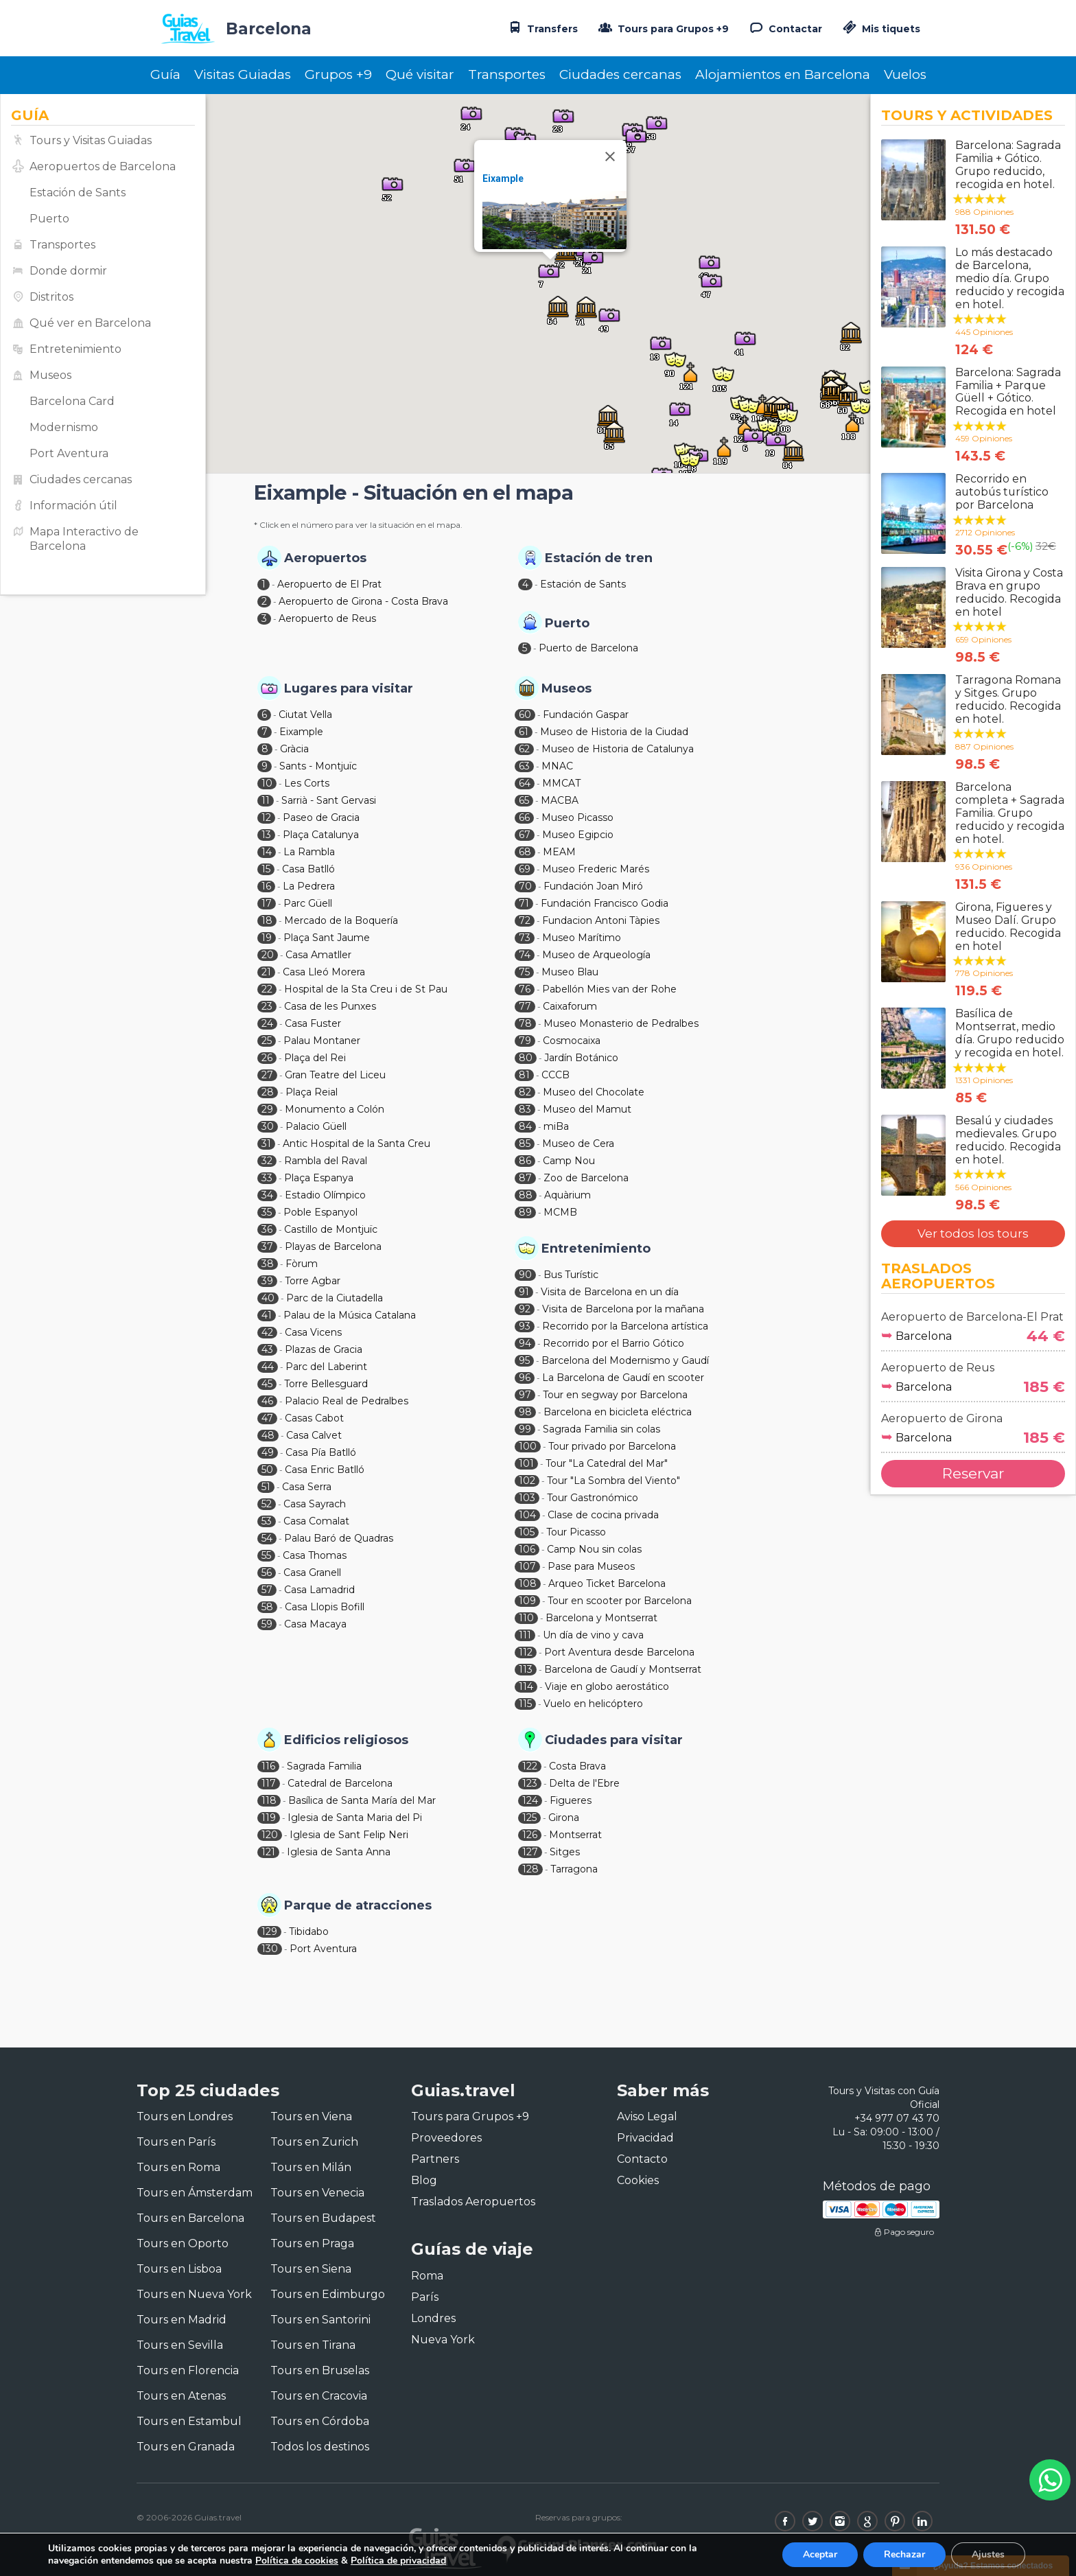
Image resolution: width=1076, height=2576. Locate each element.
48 (267, 1435)
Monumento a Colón (334, 1109)
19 (266, 937)
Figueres (571, 1800)
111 (525, 1635)
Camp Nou (569, 1160)
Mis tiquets (880, 29)
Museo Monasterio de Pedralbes (621, 1023)
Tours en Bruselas (319, 2370)
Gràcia (294, 749)
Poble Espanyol (320, 1212)
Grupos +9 (338, 74)
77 (525, 1006)
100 (528, 1446)
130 (269, 1948)
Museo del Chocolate (593, 1092)
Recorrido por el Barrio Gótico (613, 1343)
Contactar (784, 27)
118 (269, 1800)
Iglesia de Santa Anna (338, 1852)
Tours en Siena (310, 2268)
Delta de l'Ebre (584, 1783)
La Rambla (309, 852)
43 (267, 1349)
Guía (165, 74)
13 (266, 834)
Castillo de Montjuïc (330, 1229)
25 (266, 1040)
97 (525, 1395)
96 (524, 1377)
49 (267, 1452)
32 (266, 1160)
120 (269, 1835)
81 (524, 1075)
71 (524, 903)
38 (267, 1263)
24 (267, 1023)
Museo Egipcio (577, 834)
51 (265, 1487)
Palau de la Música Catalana (349, 1315)
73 (524, 937)
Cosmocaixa (571, 1040)
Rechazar (904, 2554)
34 (267, 1195)
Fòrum (301, 1263)
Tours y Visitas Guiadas (91, 140)
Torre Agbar (312, 1281)
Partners (435, 2159)
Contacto (642, 2159)
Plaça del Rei (315, 1058)
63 (524, 766)
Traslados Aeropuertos (473, 2201)
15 (265, 869)
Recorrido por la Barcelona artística (625, 1326)
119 (268, 1817)
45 (266, 1384)
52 (266, 1504)
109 (527, 1600)
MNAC (557, 766)
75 (524, 972)
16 (266, 886)
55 (266, 1555)
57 (266, 1589)
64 (524, 783)
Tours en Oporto (183, 2243)
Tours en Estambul (189, 2421)
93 (524, 1326)
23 (266, 1006)
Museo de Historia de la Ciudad (614, 732)
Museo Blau (569, 972)
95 (524, 1360)
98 (525, 1412)
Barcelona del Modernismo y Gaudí (625, 1360)
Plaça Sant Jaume (326, 937)
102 (527, 1480)
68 (525, 852)
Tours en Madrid (181, 2319)
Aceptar (820, 2554)
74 (524, 955)
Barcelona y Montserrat (601, 1618)
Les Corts (306, 783)
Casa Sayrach (314, 1504)
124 (530, 1800)
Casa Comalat (316, 1521)
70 (525, 886)
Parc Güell (307, 903)
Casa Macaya (315, 1624)
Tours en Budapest (323, 2218)
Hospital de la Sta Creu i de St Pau (365, 989)
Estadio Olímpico (325, 1195)
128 (530, 1869)
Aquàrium (567, 1195)
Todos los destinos (319, 2446)
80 (526, 1058)
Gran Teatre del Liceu (335, 1075)
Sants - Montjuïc (318, 766)
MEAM (559, 852)
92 (524, 1309)
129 (269, 1931)
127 (530, 1852)
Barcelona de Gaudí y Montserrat (622, 1669)
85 (524, 1143)
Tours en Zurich (314, 2141)
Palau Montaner (321, 1040)
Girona (563, 1817)
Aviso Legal (647, 2116)
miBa (556, 1126)
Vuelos (905, 74)
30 (267, 1126)
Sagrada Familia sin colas (601, 1429)
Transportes (507, 74)
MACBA (559, 800)
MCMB (560, 1212)
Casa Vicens (313, 1332)
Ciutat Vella (305, 714)
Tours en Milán (310, 2167)
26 (266, 1058)
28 (267, 1092)
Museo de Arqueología (596, 955)
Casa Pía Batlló (320, 1452)
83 (525, 1109)
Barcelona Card (72, 401)
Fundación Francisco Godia (604, 903)
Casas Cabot (314, 1418)
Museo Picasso (577, 817)
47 (267, 1418)
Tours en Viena (311, 2116)
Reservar (973, 1473)
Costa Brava (577, 1766)
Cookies (638, 2180)
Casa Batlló (308, 869)
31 (266, 1143)
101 (526, 1463)
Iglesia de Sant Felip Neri (349, 1835)
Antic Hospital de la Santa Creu (356, 1143)
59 (266, 1624)
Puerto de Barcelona (588, 648)
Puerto (49, 218)
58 (267, 1607)
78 (525, 1023)
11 (265, 800)
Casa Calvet (314, 1435)
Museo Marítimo (581, 937)
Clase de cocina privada (603, 1515)
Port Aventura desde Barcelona (619, 1652)
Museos (50, 375)
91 (524, 1292)
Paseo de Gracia (321, 817)
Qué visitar (420, 74)
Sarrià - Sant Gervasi (328, 800)
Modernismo (64, 427)
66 (524, 817)
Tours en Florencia (188, 2370)
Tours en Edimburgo (327, 2294)
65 (524, 800)
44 (267, 1366)
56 (266, 1572)
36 (266, 1229)
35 (266, 1212)
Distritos (51, 296)
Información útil (73, 505)
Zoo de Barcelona (586, 1178)
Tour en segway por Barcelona (615, 1395)
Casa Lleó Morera (324, 972)
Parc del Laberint (326, 1366)
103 (527, 1498)
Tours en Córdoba (319, 2421)
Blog (424, 2180)
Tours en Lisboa (179, 2268)
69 (524, 869)
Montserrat (575, 1835)
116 (268, 1766)
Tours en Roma (178, 2167)
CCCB (555, 1075)
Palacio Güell (316, 1126)
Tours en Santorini (320, 2319)
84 (525, 1126)
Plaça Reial (311, 1092)
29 (267, 1109)
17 (266, 903)
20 (267, 955)
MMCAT (561, 783)
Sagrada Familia (324, 1766)
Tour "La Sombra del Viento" (613, 1480)
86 (525, 1160)
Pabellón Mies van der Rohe (609, 989)
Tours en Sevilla (180, 2345)
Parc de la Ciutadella (334, 1298)
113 (526, 1669)
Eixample (503, 178)
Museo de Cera (578, 1143)
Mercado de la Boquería (341, 920)
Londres (433, 2318)
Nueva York (443, 2339)
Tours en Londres (185, 2116)
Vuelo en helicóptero (593, 1703)
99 (525, 1429)
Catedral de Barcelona (340, 1783)
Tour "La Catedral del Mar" (607, 1463)
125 (529, 1817)
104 (527, 1515)
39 (267, 1281)
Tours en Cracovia (318, 2395)
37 (267, 1246)
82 (525, 1092)
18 (266, 920)
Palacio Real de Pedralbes (346, 1401)
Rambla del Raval (325, 1160)
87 (525, 1178)
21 (266, 972)
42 (267, 1332)
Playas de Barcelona (333, 1246)
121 (268, 1852)
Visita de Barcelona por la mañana (623, 1309)
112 (526, 1652)
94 (525, 1343)
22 (266, 989)
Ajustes (988, 2554)
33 (266, 1178)
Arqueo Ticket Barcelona (607, 1583)
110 (526, 1618)
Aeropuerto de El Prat (329, 584)
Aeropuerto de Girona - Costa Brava (363, 601)
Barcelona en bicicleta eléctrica (617, 1412)
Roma (427, 2275)
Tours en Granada (186, 2446)
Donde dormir (68, 270)
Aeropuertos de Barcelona (103, 166)
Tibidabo (309, 1931)
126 (529, 1835)
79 (525, 1040)
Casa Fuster (313, 1023)
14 (266, 852)
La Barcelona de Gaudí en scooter (623, 1377)
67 (524, 834)
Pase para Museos (591, 1566)
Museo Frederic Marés (595, 869)
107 (527, 1566)
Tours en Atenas (181, 2395)
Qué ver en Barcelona (90, 322)
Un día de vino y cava (593, 1635)
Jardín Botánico (581, 1058)
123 (529, 1783)
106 (527, 1549)
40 (267, 1298)
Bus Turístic (570, 1274)
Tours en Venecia (317, 2192)
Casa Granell (312, 1572)
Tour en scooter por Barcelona (620, 1600)
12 (266, 817)
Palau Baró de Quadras (338, 1538)
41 (266, 1315)
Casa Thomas (315, 1555)
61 (523, 732)
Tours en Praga (312, 2243)
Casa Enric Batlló (324, 1469)
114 (526, 1686)
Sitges (565, 1852)
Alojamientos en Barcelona (782, 74)
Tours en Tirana (312, 2345)
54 (266, 1538)
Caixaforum (570, 1006)
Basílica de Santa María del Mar (362, 1800)
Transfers (541, 27)
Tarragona (574, 1869)
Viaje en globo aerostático (607, 1686)
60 (525, 714)
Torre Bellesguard (326, 1384)
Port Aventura (69, 453)
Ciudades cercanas (620, 74)
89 (525, 1212)
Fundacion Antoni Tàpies (600, 920)
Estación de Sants (78, 192)
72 (524, 920)
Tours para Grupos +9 (662, 27)
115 (525, 1703)
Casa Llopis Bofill (324, 1607)
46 (267, 1401)
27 (267, 1075)
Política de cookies (296, 2560)
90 (525, 1274)
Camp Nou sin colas (594, 1549)
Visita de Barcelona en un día (610, 1292)
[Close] (610, 156)
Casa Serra (306, 1487)
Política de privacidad (398, 2560)
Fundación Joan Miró (593, 886)
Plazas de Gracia (323, 1349)
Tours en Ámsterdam (195, 2192)
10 (266, 783)
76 (524, 989)
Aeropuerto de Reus (327, 618)
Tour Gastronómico (592, 1498)
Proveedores (446, 2137)
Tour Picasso (576, 1532)
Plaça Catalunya (321, 834)
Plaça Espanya (318, 1178)
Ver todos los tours (973, 1233)
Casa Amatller (318, 955)
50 (267, 1469)
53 (266, 1521)
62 (524, 749)
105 (527, 1532)
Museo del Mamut (587, 1109)
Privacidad (645, 2137)
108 (528, 1583)
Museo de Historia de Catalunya (617, 749)
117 (268, 1783)
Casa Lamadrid (319, 1589)
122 (529, 1766)
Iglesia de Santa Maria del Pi (355, 1817)
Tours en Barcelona (190, 2218)
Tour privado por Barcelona (612, 1446)
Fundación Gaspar (586, 714)
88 (526, 1195)
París (424, 2297)
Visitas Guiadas (242, 74)
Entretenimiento (75, 349)
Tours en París (176, 2141)
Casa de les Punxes (330, 1006)
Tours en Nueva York (194, 2294)
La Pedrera (309, 886)
